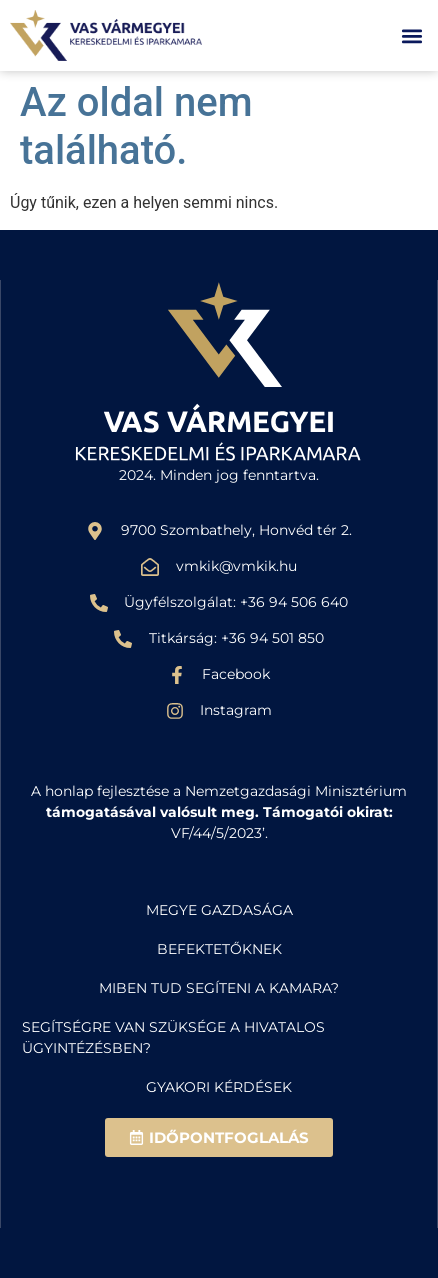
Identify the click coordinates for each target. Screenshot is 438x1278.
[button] (411, 35)
